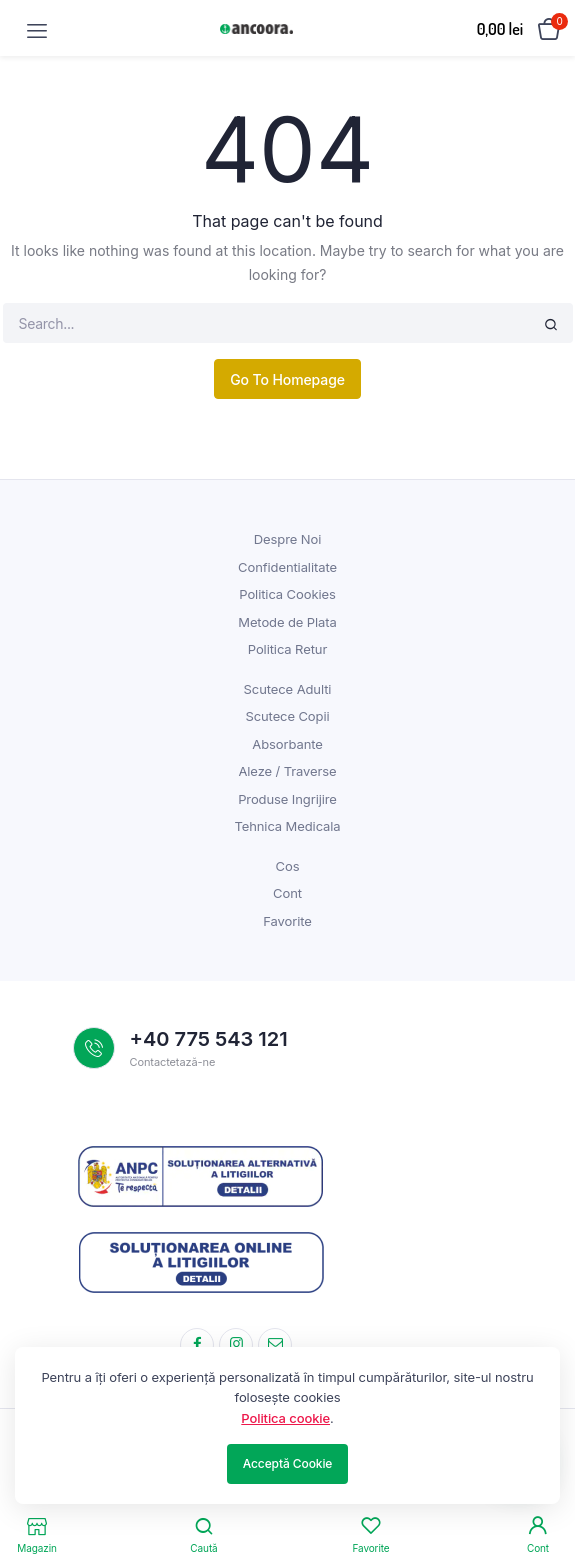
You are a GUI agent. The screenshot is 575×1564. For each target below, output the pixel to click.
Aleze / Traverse (287, 771)
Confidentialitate (287, 567)
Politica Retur (287, 649)
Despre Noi (287, 539)
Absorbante (287, 744)
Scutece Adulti (288, 689)
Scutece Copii (287, 716)
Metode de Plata (287, 622)
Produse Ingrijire (287, 799)
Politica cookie (285, 1418)
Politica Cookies (287, 594)
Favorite (287, 921)
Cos (288, 866)
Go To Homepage (287, 379)
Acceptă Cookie (288, 1463)
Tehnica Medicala (287, 826)
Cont (287, 893)
